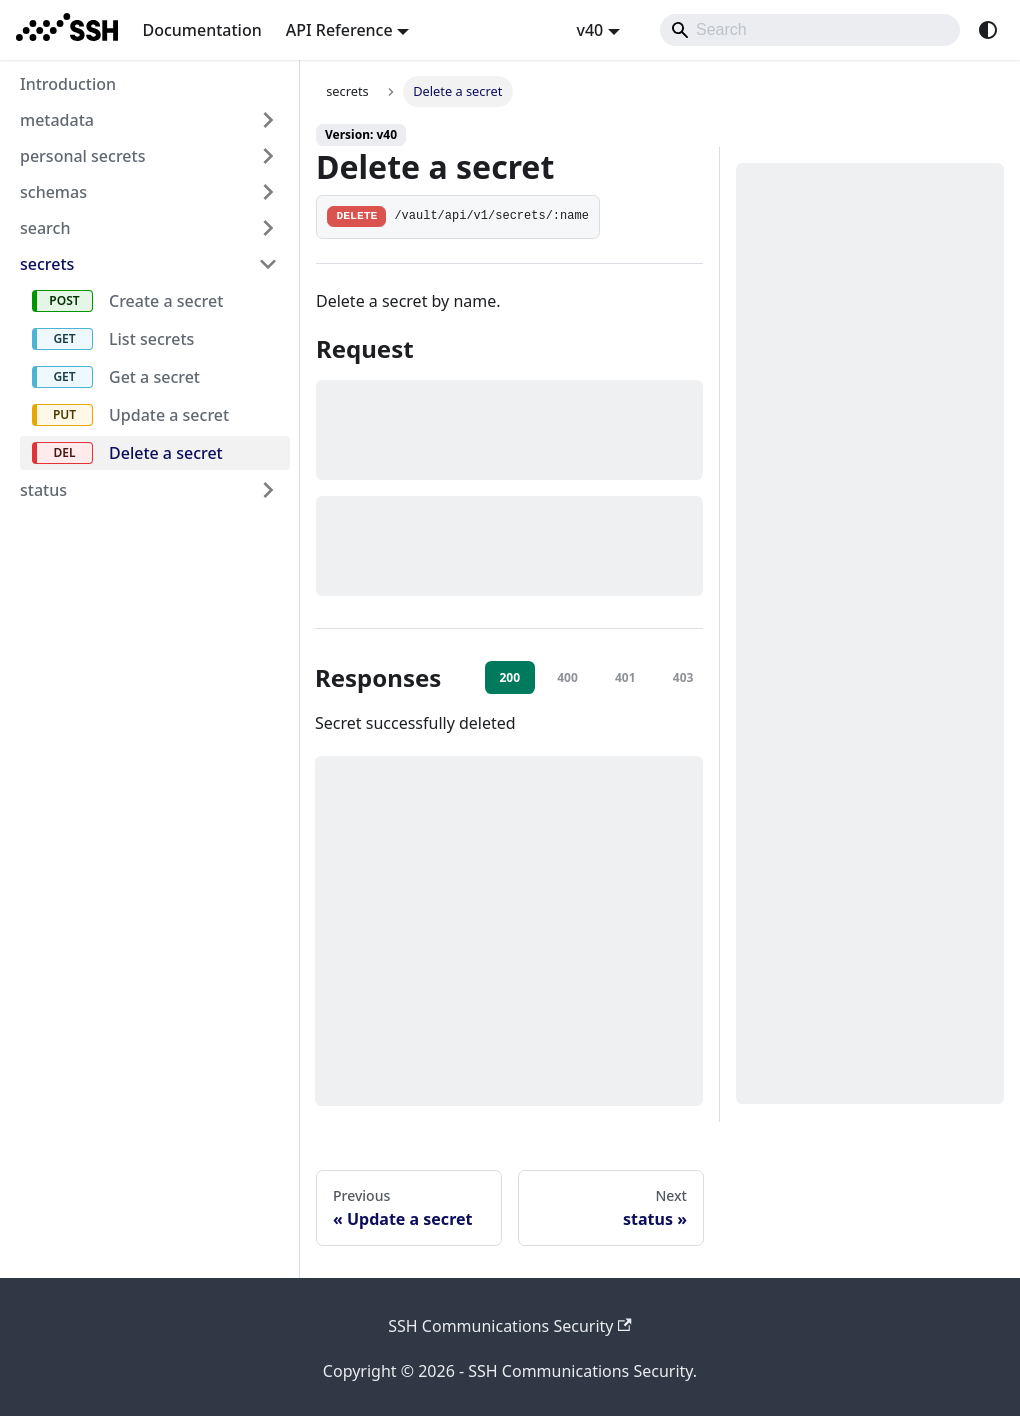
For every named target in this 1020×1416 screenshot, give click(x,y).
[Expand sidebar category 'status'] (268, 490)
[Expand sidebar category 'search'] (268, 228)
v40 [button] (589, 30)
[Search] (810, 30)
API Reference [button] (339, 30)
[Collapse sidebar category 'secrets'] (268, 264)
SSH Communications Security (510, 1326)
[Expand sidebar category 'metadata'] (268, 120)
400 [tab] (567, 677)
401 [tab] (625, 677)
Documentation (201, 30)
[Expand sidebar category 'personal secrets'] (268, 156)
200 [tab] (509, 677)
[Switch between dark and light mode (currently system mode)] (988, 30)
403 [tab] (683, 677)
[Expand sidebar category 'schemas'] (268, 192)
